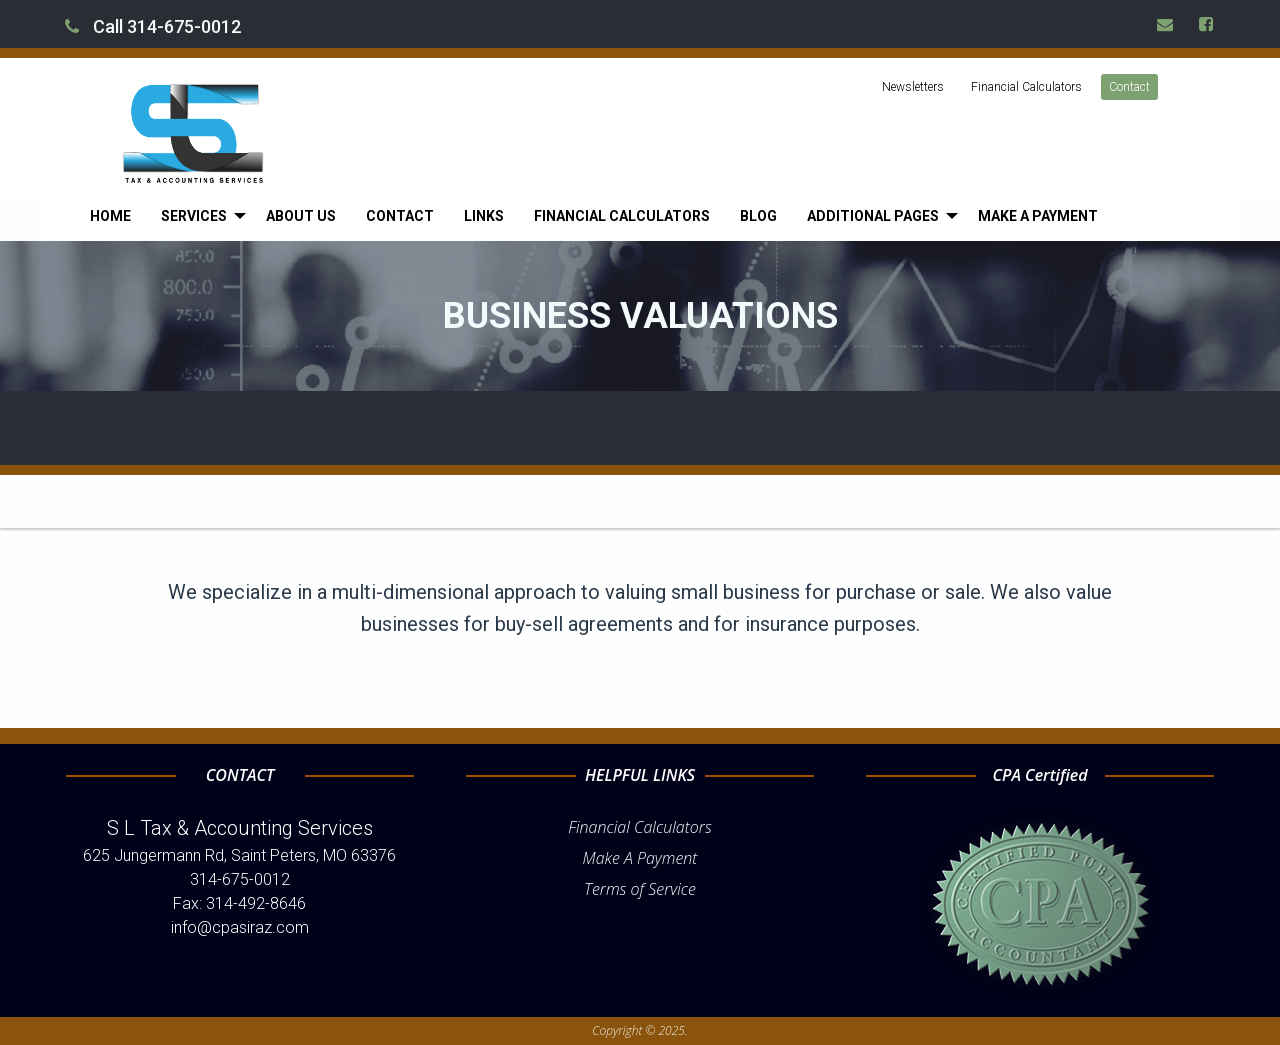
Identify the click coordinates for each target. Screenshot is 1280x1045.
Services (194, 216)
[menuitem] (110, 216)
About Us (301, 216)
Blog (758, 216)
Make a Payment (1038, 216)
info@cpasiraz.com (240, 927)
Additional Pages (873, 216)
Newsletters (913, 87)
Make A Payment (640, 858)
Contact (1129, 87)
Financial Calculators (1026, 87)
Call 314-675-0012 (153, 26)
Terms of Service (640, 889)
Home (110, 216)
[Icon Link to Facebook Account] (1207, 24)
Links (484, 216)
